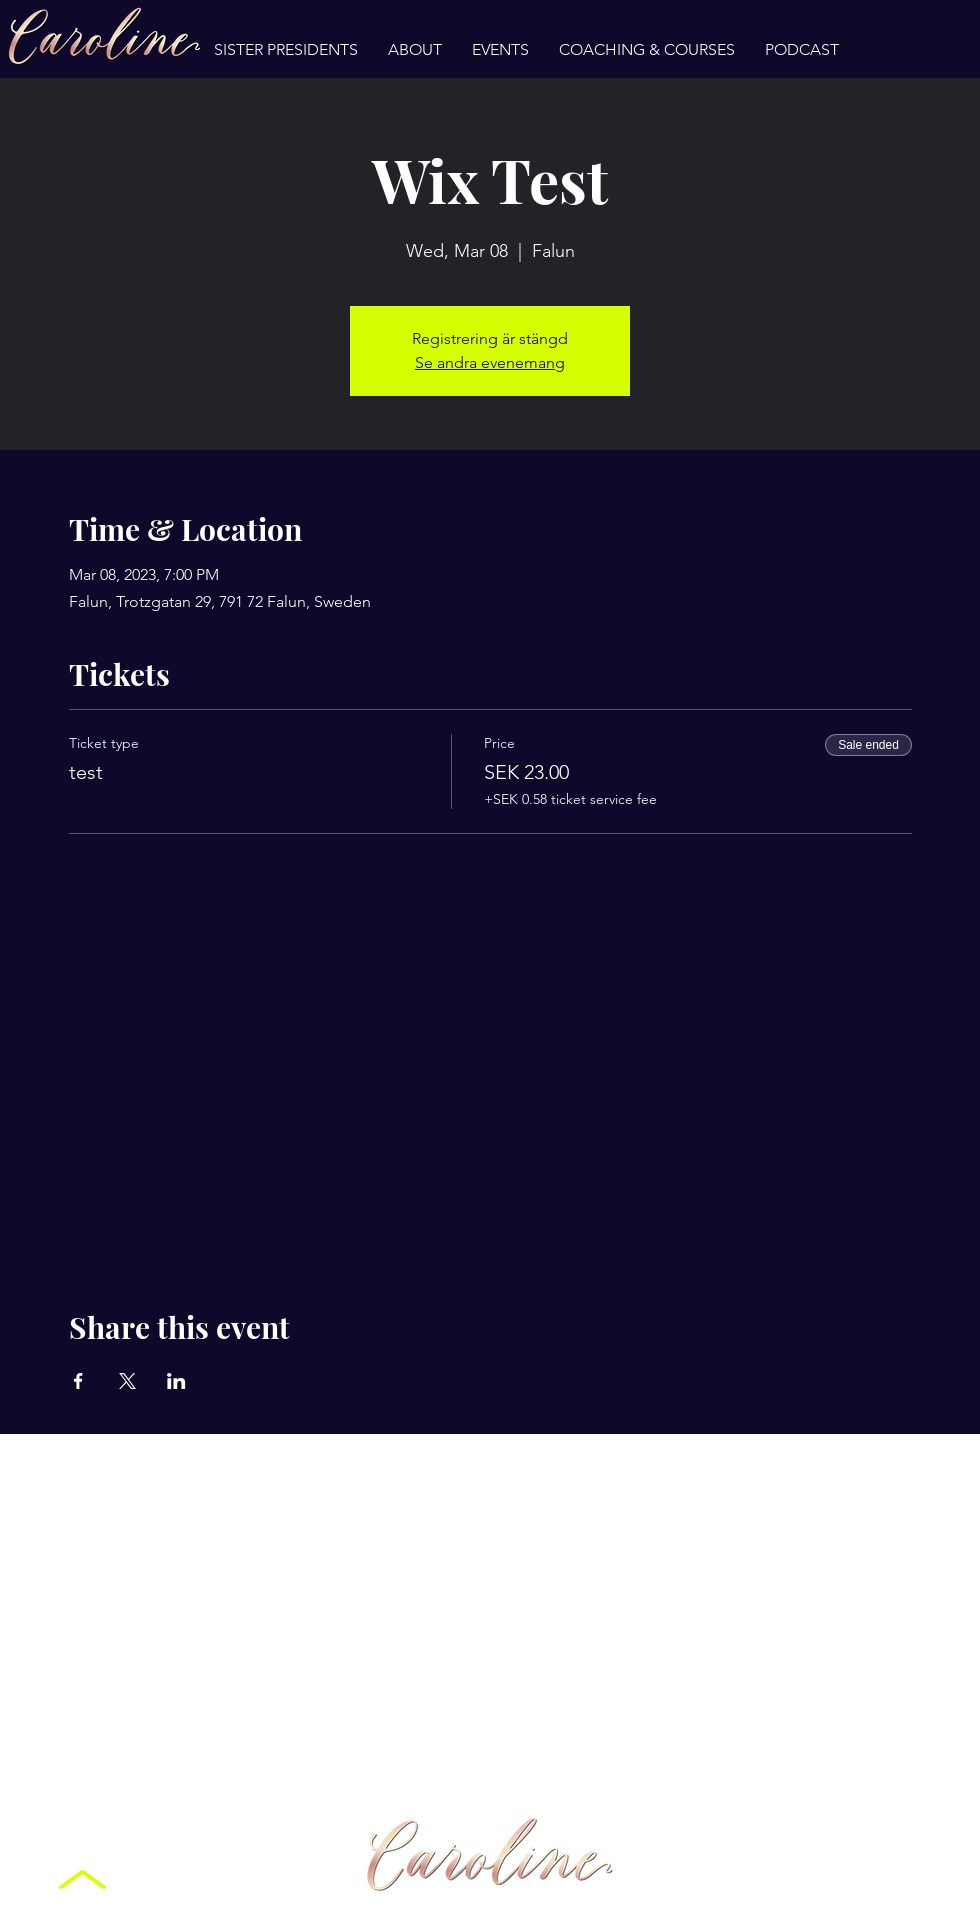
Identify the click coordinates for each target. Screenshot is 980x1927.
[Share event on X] (127, 1381)
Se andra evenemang (490, 362)
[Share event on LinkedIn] (176, 1381)
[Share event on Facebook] (78, 1381)
